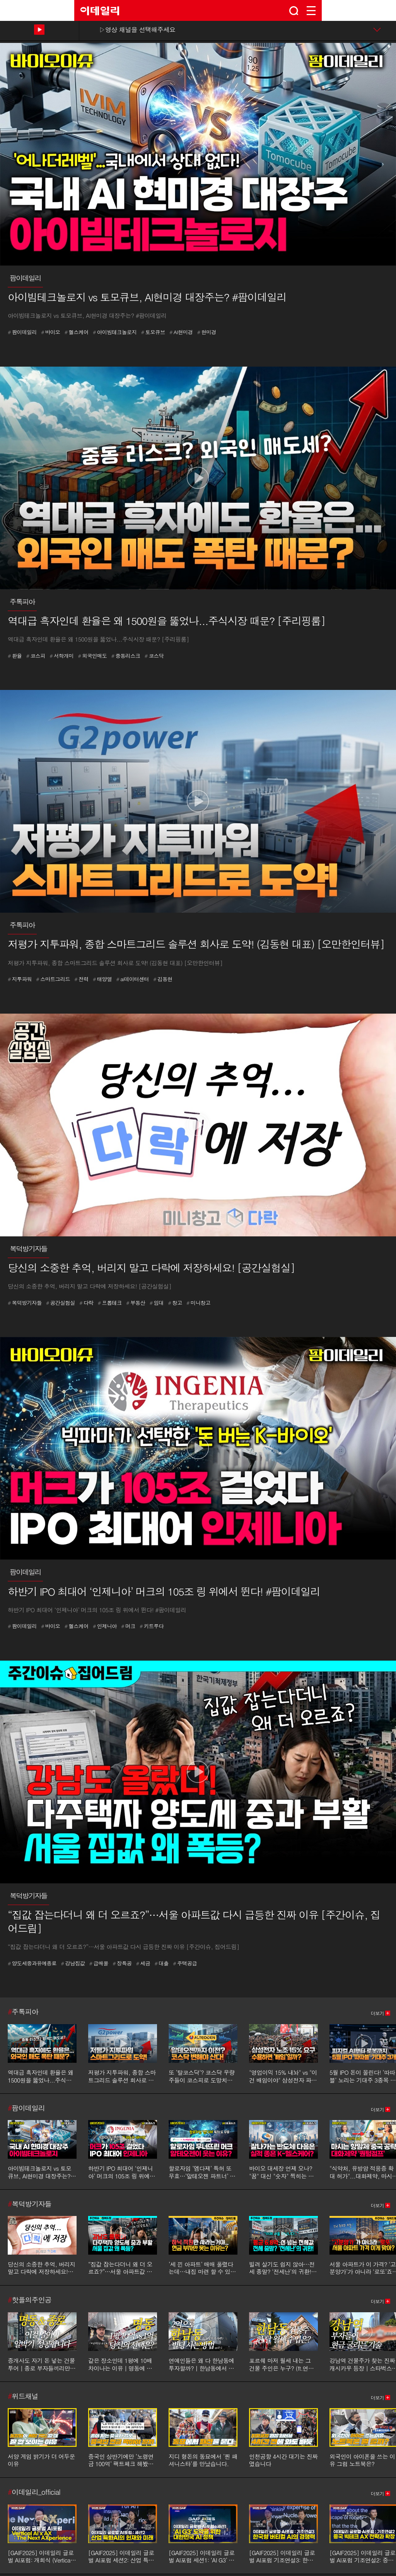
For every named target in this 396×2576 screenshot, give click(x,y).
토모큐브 (153, 332)
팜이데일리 (22, 332)
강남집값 (73, 1963)
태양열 (102, 979)
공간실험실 (60, 1302)
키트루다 (152, 1626)
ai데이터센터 (132, 979)
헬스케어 (77, 332)
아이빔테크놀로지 (115, 332)
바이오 (50, 332)
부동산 (135, 1302)
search (294, 10)
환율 (15, 655)
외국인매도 (92, 655)
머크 (128, 1626)
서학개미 (61, 655)
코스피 (35, 655)
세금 (143, 1963)
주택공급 (185, 1963)
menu (311, 10)
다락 (86, 1302)
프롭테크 (110, 1302)
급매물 (98, 1963)
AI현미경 (181, 332)
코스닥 (154, 655)
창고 (175, 1302)
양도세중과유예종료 (32, 1963)
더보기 (377, 2013)
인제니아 (105, 1626)
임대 (157, 1302)
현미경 (206, 332)
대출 (162, 1963)
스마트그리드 (53, 979)
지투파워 (20, 979)
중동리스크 (125, 655)
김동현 (162, 979)
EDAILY (99, 10)
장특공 (122, 1963)
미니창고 (198, 1302)
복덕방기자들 (25, 1302)
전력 (81, 979)
